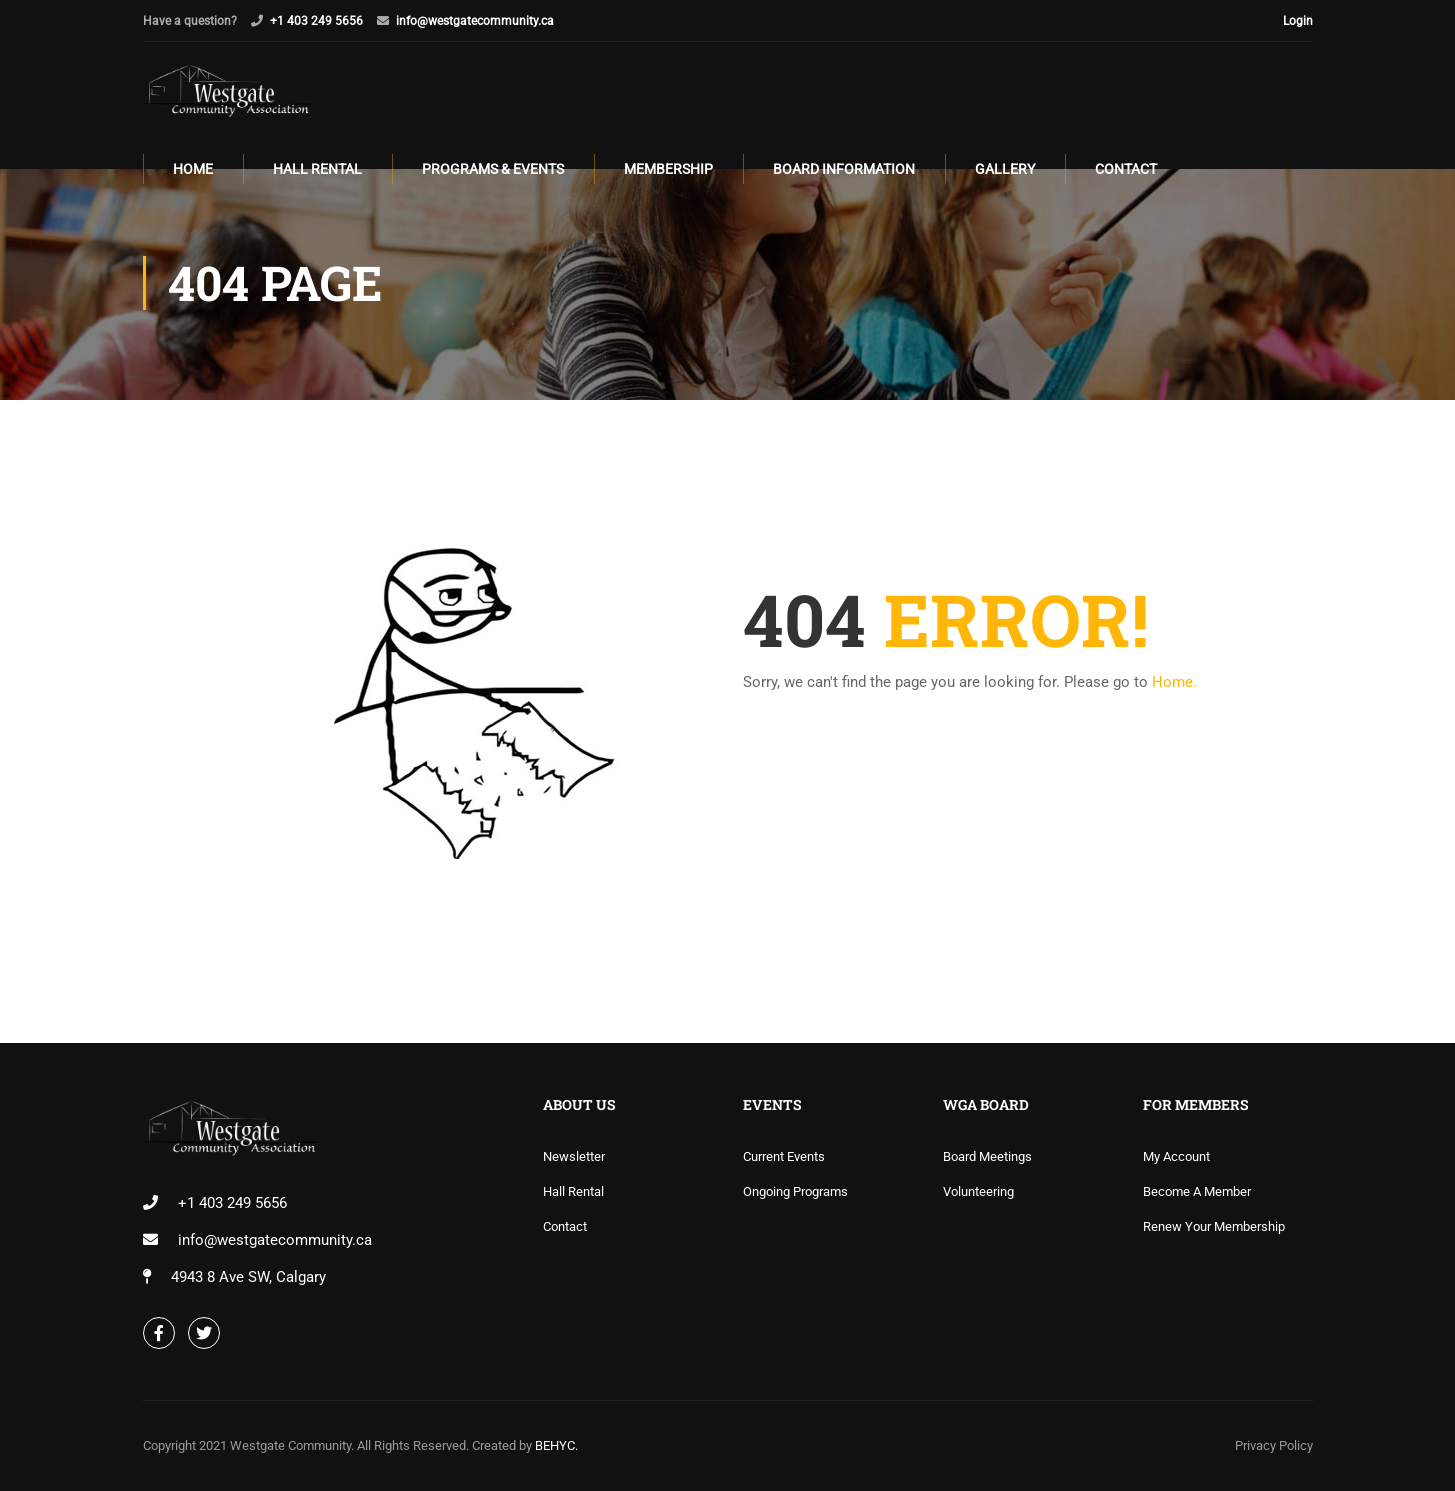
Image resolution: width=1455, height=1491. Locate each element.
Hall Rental (317, 170)
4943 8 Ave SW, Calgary (248, 1277)
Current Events (784, 1156)
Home (193, 170)
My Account (1176, 1156)
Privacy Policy (1274, 1445)
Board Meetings (987, 1156)
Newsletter (574, 1156)
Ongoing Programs (795, 1191)
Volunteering (978, 1191)
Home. (1174, 686)
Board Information (844, 170)
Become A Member (1197, 1191)
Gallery (1005, 170)
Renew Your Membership (1214, 1226)
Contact (1126, 170)
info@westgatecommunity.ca (475, 21)
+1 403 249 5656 (316, 21)
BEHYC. (555, 1445)
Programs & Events (493, 170)
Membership (668, 170)
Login (1298, 21)
